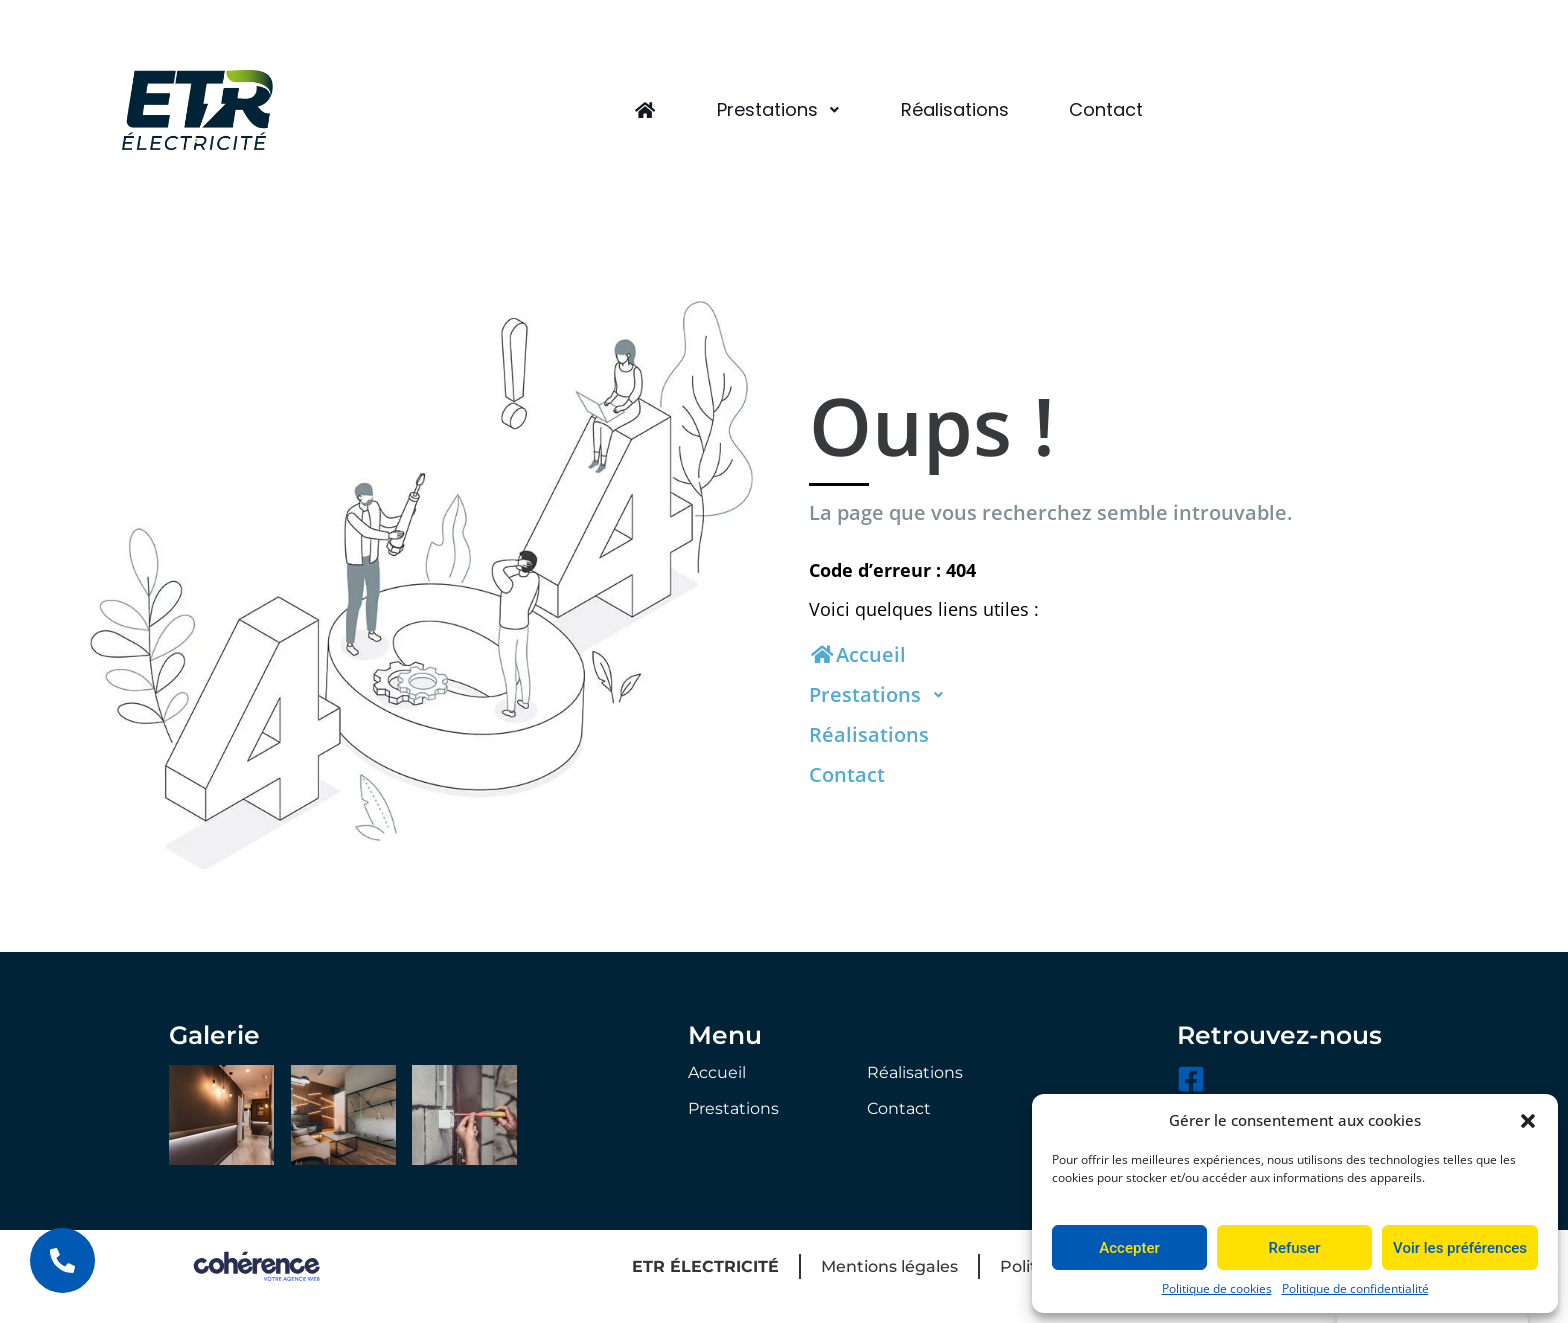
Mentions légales (889, 1266)
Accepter (1129, 1248)
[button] (1528, 1120)
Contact (1106, 109)
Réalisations (955, 109)
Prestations (779, 109)
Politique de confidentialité (1355, 1288)
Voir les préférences (1460, 1248)
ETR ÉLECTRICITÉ (705, 1266)
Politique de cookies (1217, 1288)
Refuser (1294, 1248)
